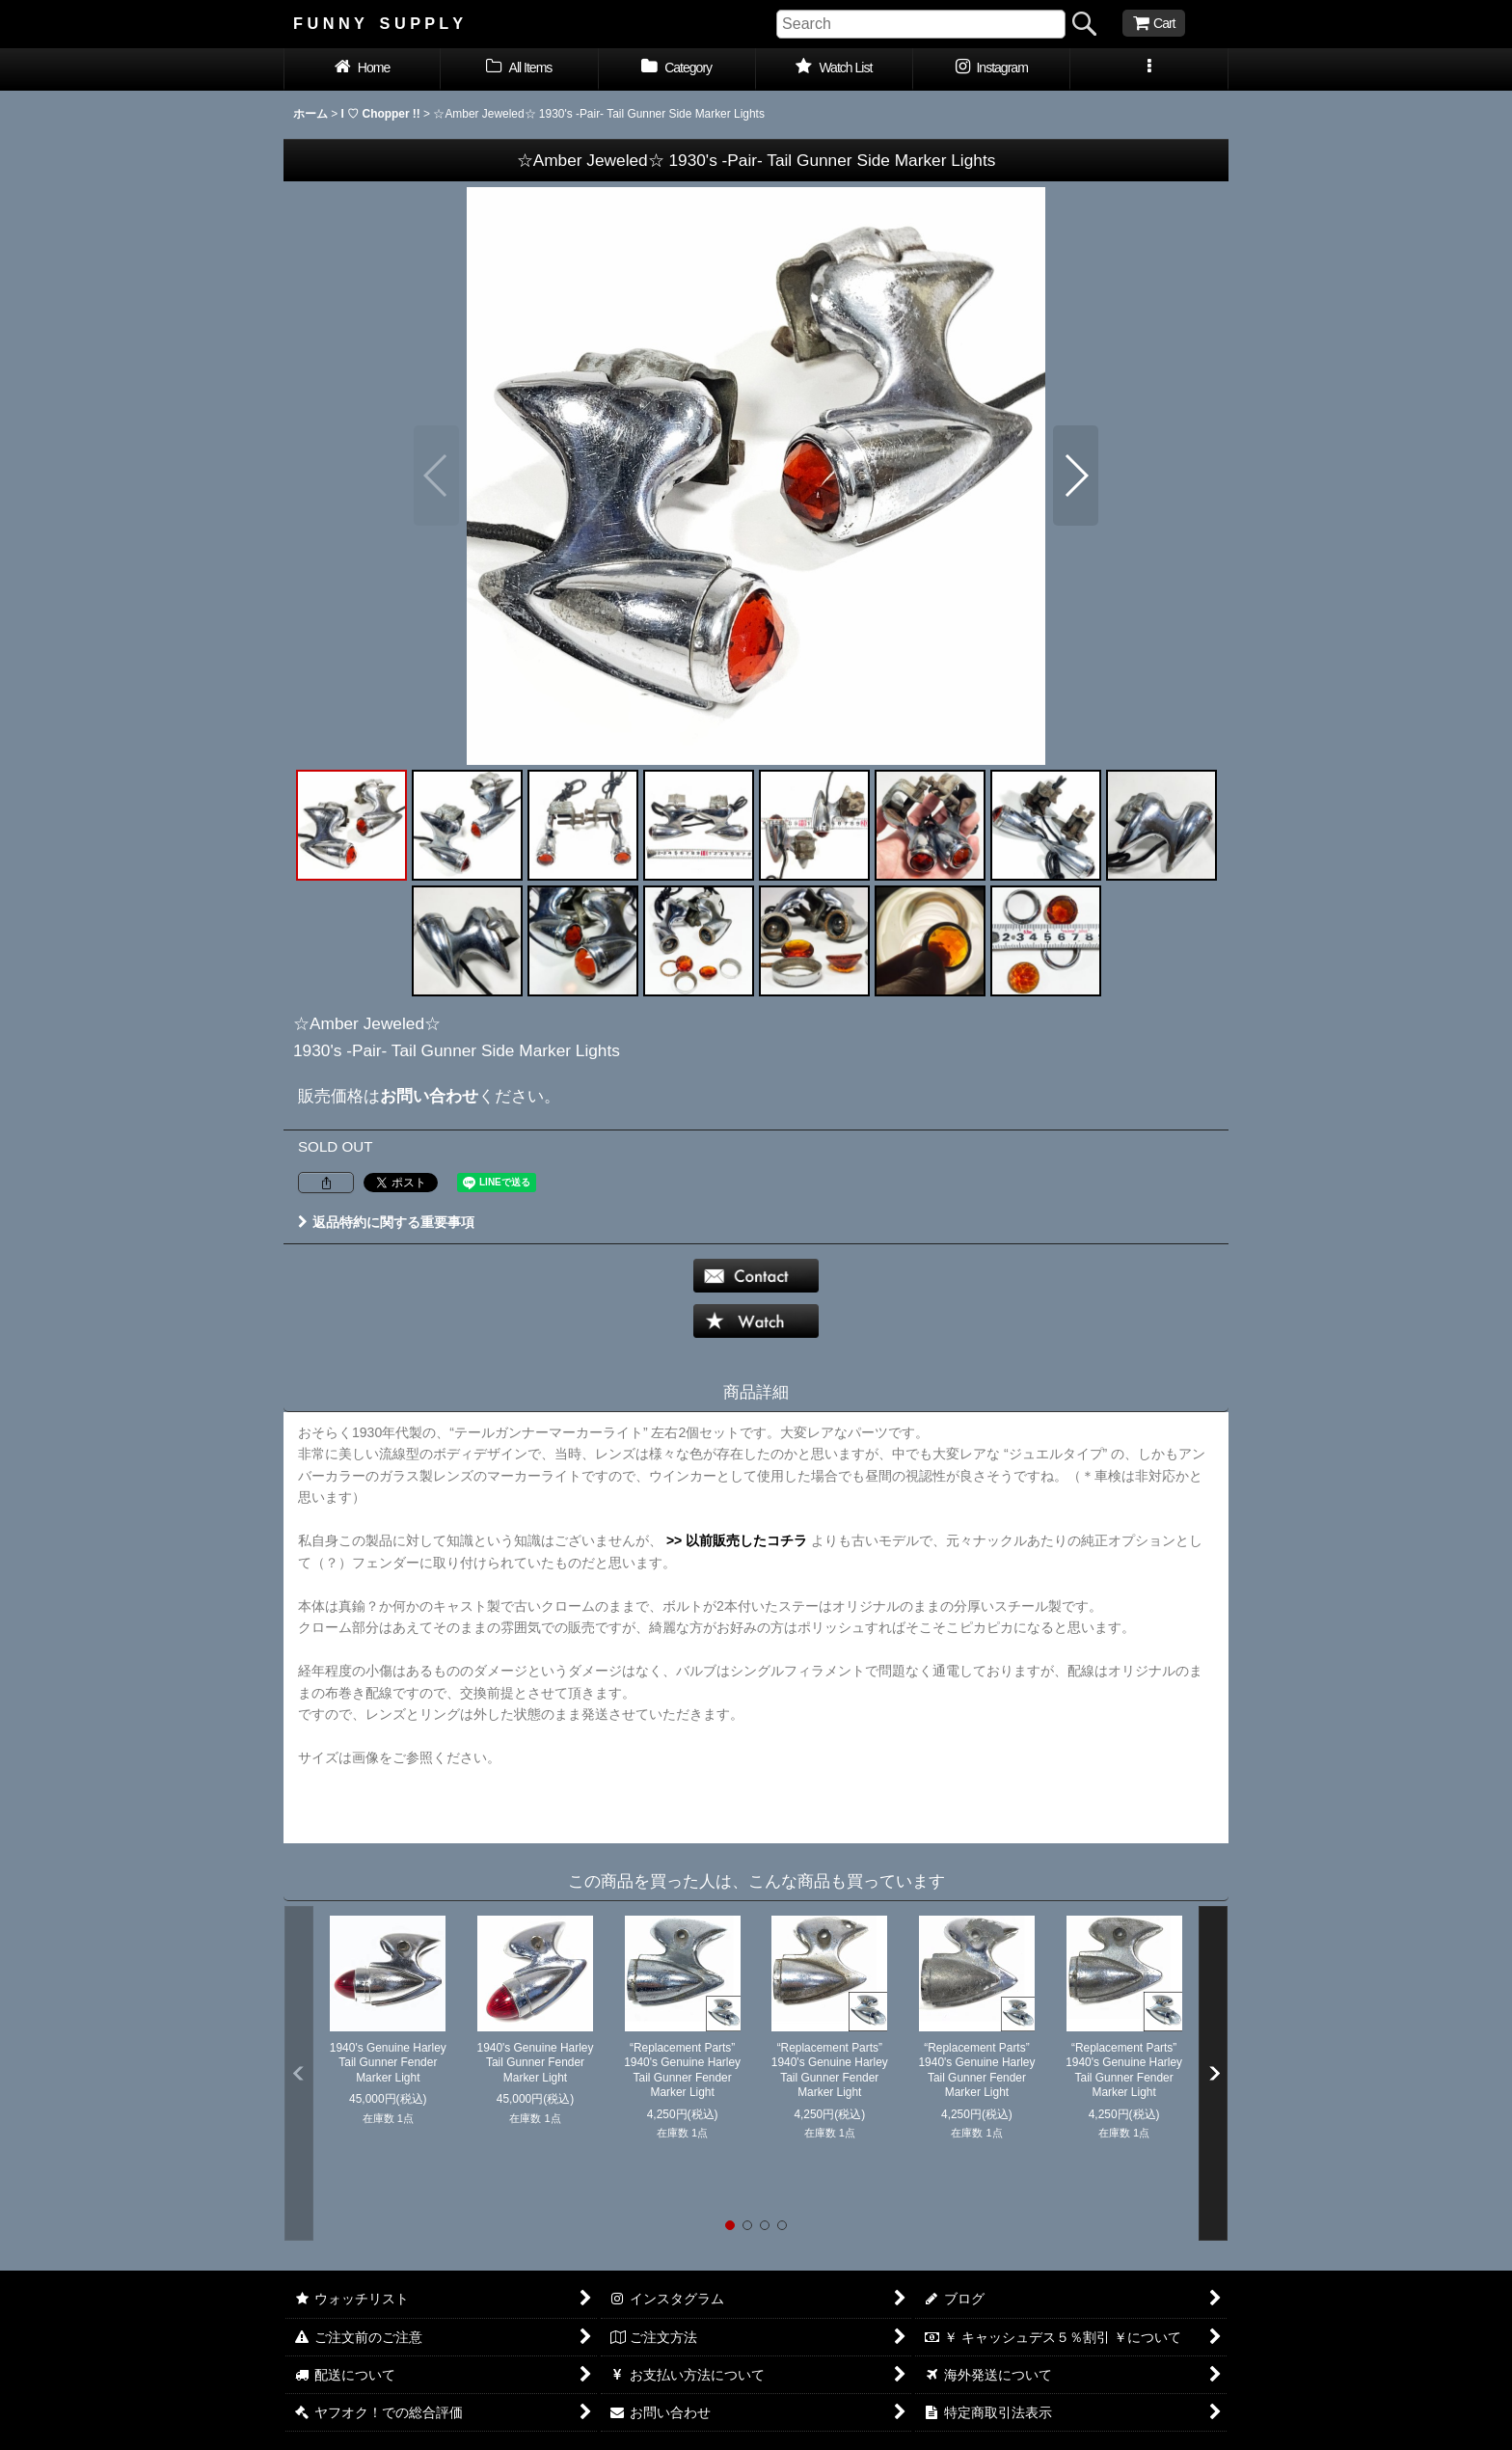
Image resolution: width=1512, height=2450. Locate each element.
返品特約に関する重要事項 (386, 1222)
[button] (1149, 69)
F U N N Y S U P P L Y (378, 23)
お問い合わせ (429, 1095)
